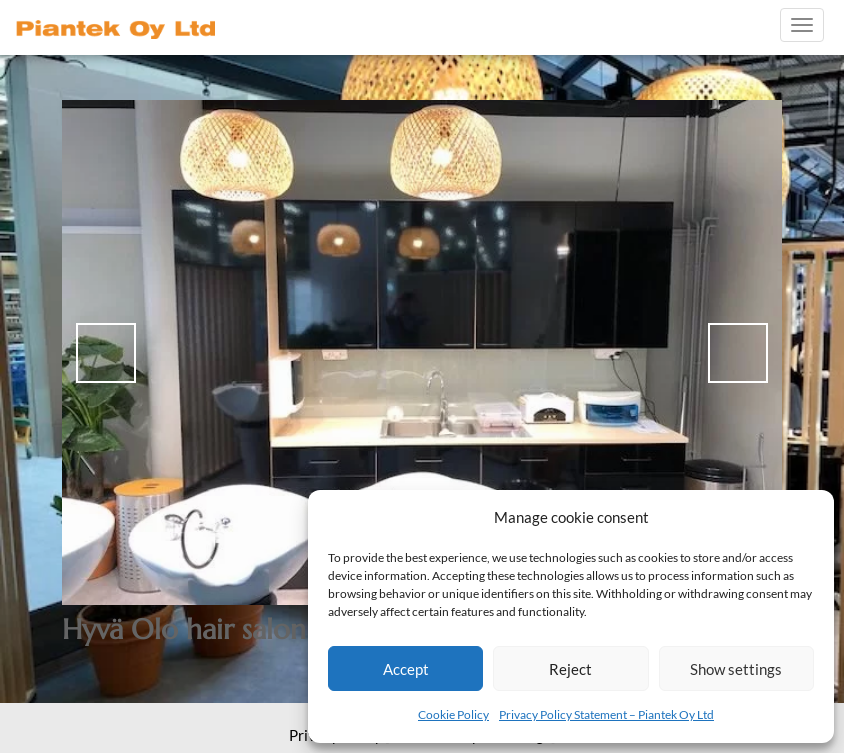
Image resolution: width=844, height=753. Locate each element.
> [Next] (738, 353)
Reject (570, 669)
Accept (406, 669)
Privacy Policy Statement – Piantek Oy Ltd (606, 714)
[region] (422, 352)
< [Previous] (106, 353)
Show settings (736, 669)
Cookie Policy (453, 714)
